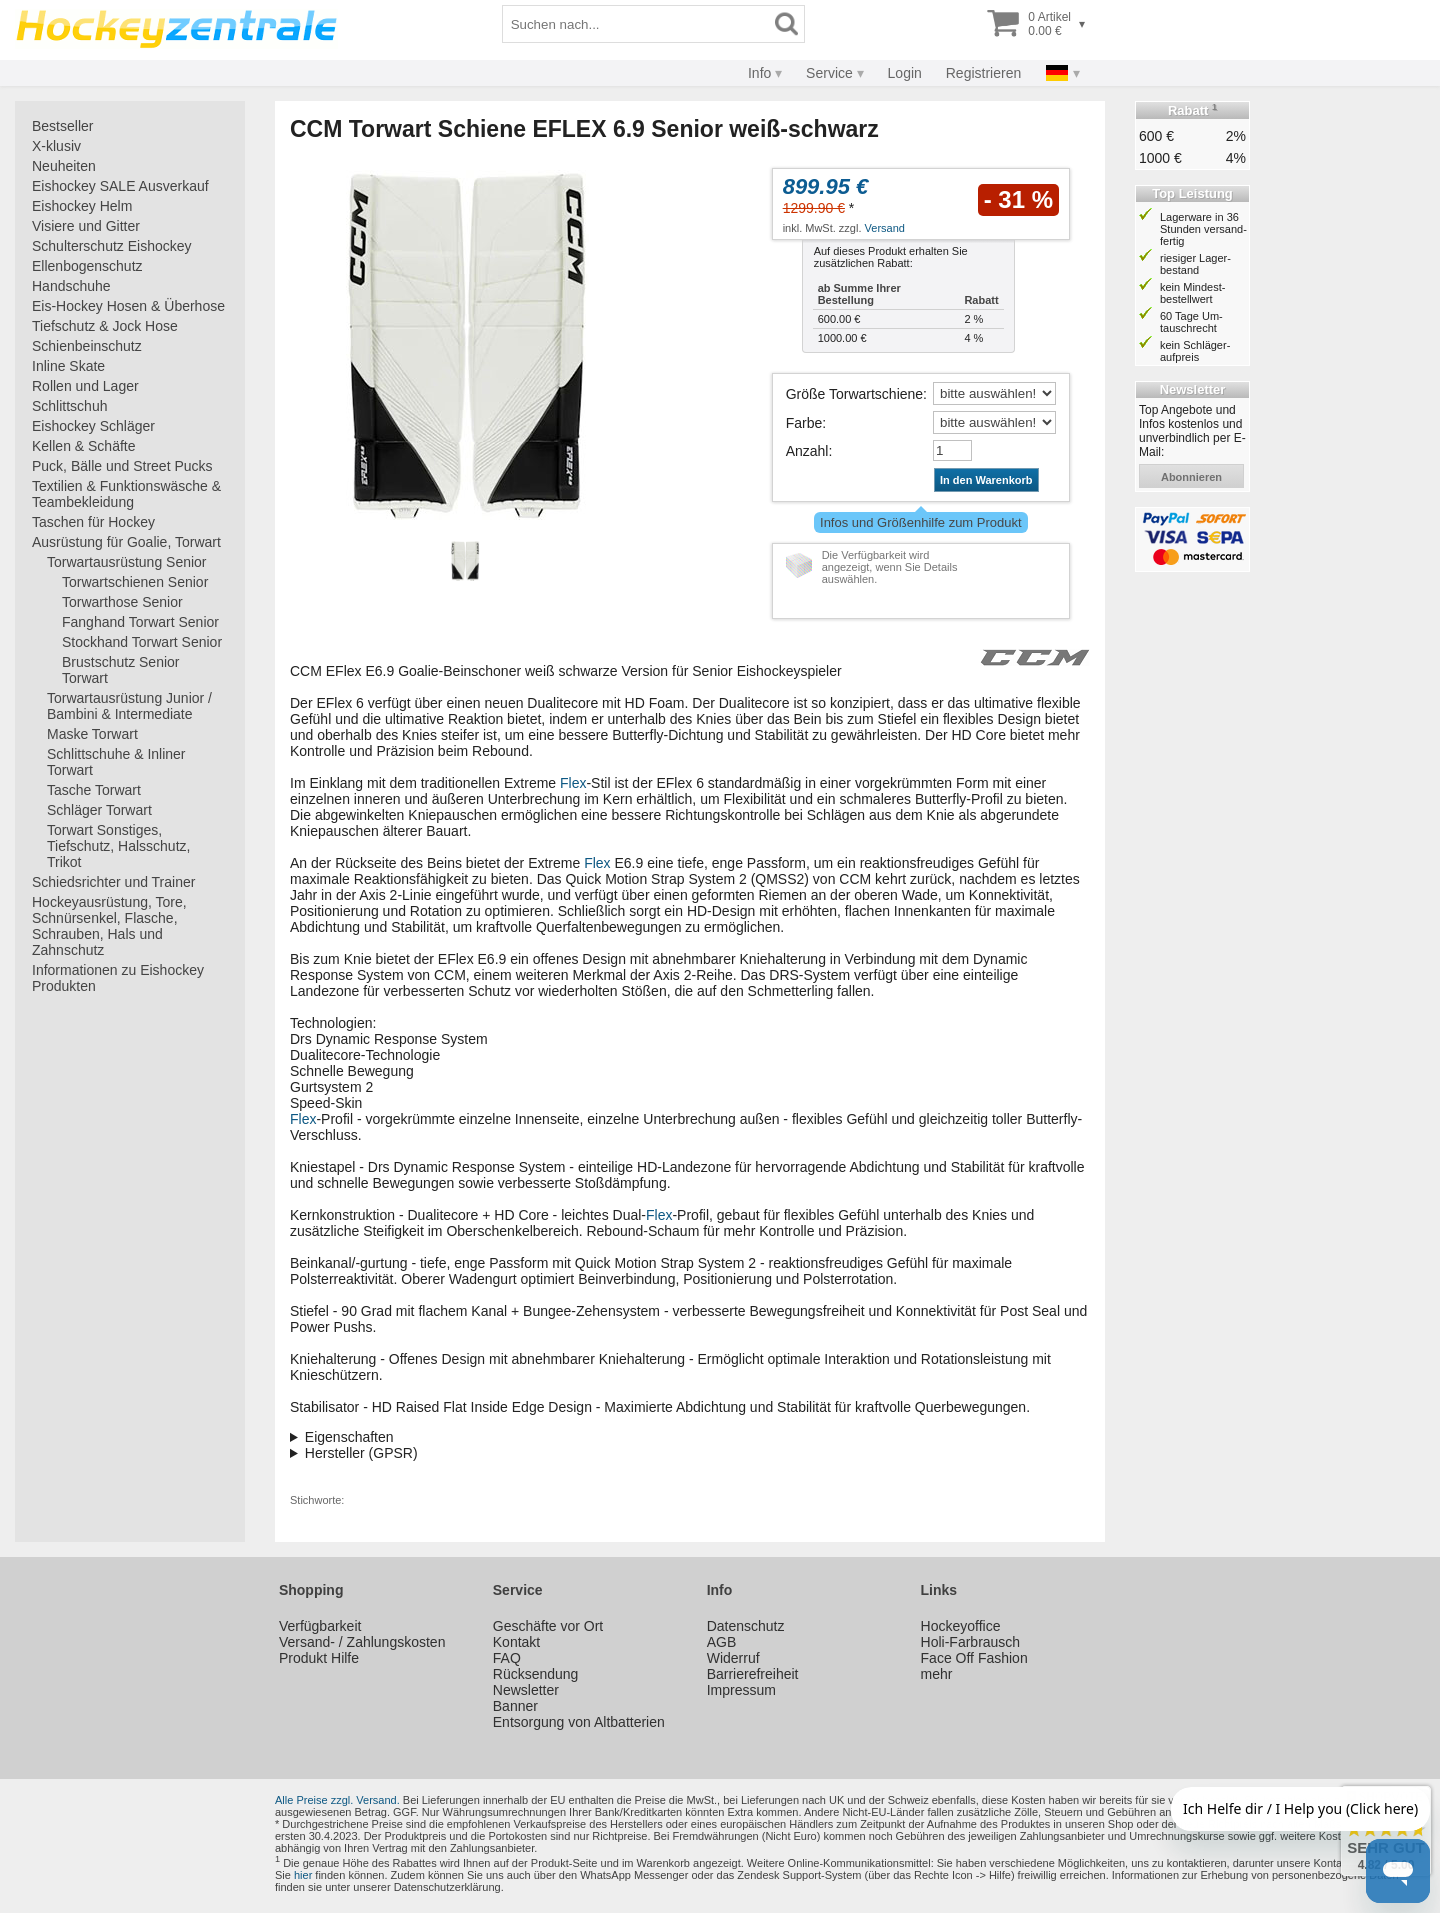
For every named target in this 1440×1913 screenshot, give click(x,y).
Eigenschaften (349, 1437)
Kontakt (516, 1642)
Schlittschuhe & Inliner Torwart (116, 762)
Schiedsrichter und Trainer (113, 882)
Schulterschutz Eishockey (112, 246)
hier (303, 1875)
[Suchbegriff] (636, 24)
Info (759, 73)
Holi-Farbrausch (971, 1642)
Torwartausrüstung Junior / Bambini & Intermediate (129, 706)
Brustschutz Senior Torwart (121, 670)
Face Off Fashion (974, 1658)
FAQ (507, 1658)
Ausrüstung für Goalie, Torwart (126, 542)
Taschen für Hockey (93, 522)
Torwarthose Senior (122, 602)
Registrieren (983, 73)
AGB (722, 1642)
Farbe (804, 423)
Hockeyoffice (961, 1626)
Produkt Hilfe (319, 1658)
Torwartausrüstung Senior (127, 562)
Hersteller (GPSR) (361, 1453)
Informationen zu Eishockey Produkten (118, 978)
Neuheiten (64, 166)
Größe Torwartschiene (854, 394)
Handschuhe (71, 286)
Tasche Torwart (94, 790)
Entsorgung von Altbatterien (579, 1722)
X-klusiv (56, 146)
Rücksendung (536, 1674)
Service (829, 73)
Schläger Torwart (99, 810)
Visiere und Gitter (86, 226)
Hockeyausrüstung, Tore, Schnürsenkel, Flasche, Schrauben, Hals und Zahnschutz (109, 926)
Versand (885, 228)
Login (905, 73)
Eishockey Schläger (93, 426)
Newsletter (526, 1690)
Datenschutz (746, 1626)
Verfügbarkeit (320, 1626)
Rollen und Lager (85, 386)
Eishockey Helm (82, 206)
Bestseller (62, 126)
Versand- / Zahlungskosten (362, 1642)
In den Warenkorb (986, 480)
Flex (573, 783)
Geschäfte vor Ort (548, 1626)
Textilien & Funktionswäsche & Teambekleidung (126, 494)
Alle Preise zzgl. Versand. (337, 1800)
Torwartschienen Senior (135, 582)
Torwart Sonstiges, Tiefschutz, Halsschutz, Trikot (118, 846)
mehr (937, 1674)
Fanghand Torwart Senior (140, 622)
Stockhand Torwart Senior (142, 642)
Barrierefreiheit (753, 1674)
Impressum (741, 1690)
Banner (515, 1706)
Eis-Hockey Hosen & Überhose (128, 306)
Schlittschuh (69, 406)
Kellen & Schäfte (84, 446)
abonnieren (1191, 477)
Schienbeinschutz (87, 346)
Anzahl (807, 451)
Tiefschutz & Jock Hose (105, 326)
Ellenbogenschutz (87, 266)
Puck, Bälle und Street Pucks (122, 466)
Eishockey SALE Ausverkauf (120, 186)
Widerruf (733, 1658)
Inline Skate (68, 366)
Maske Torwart (92, 734)
